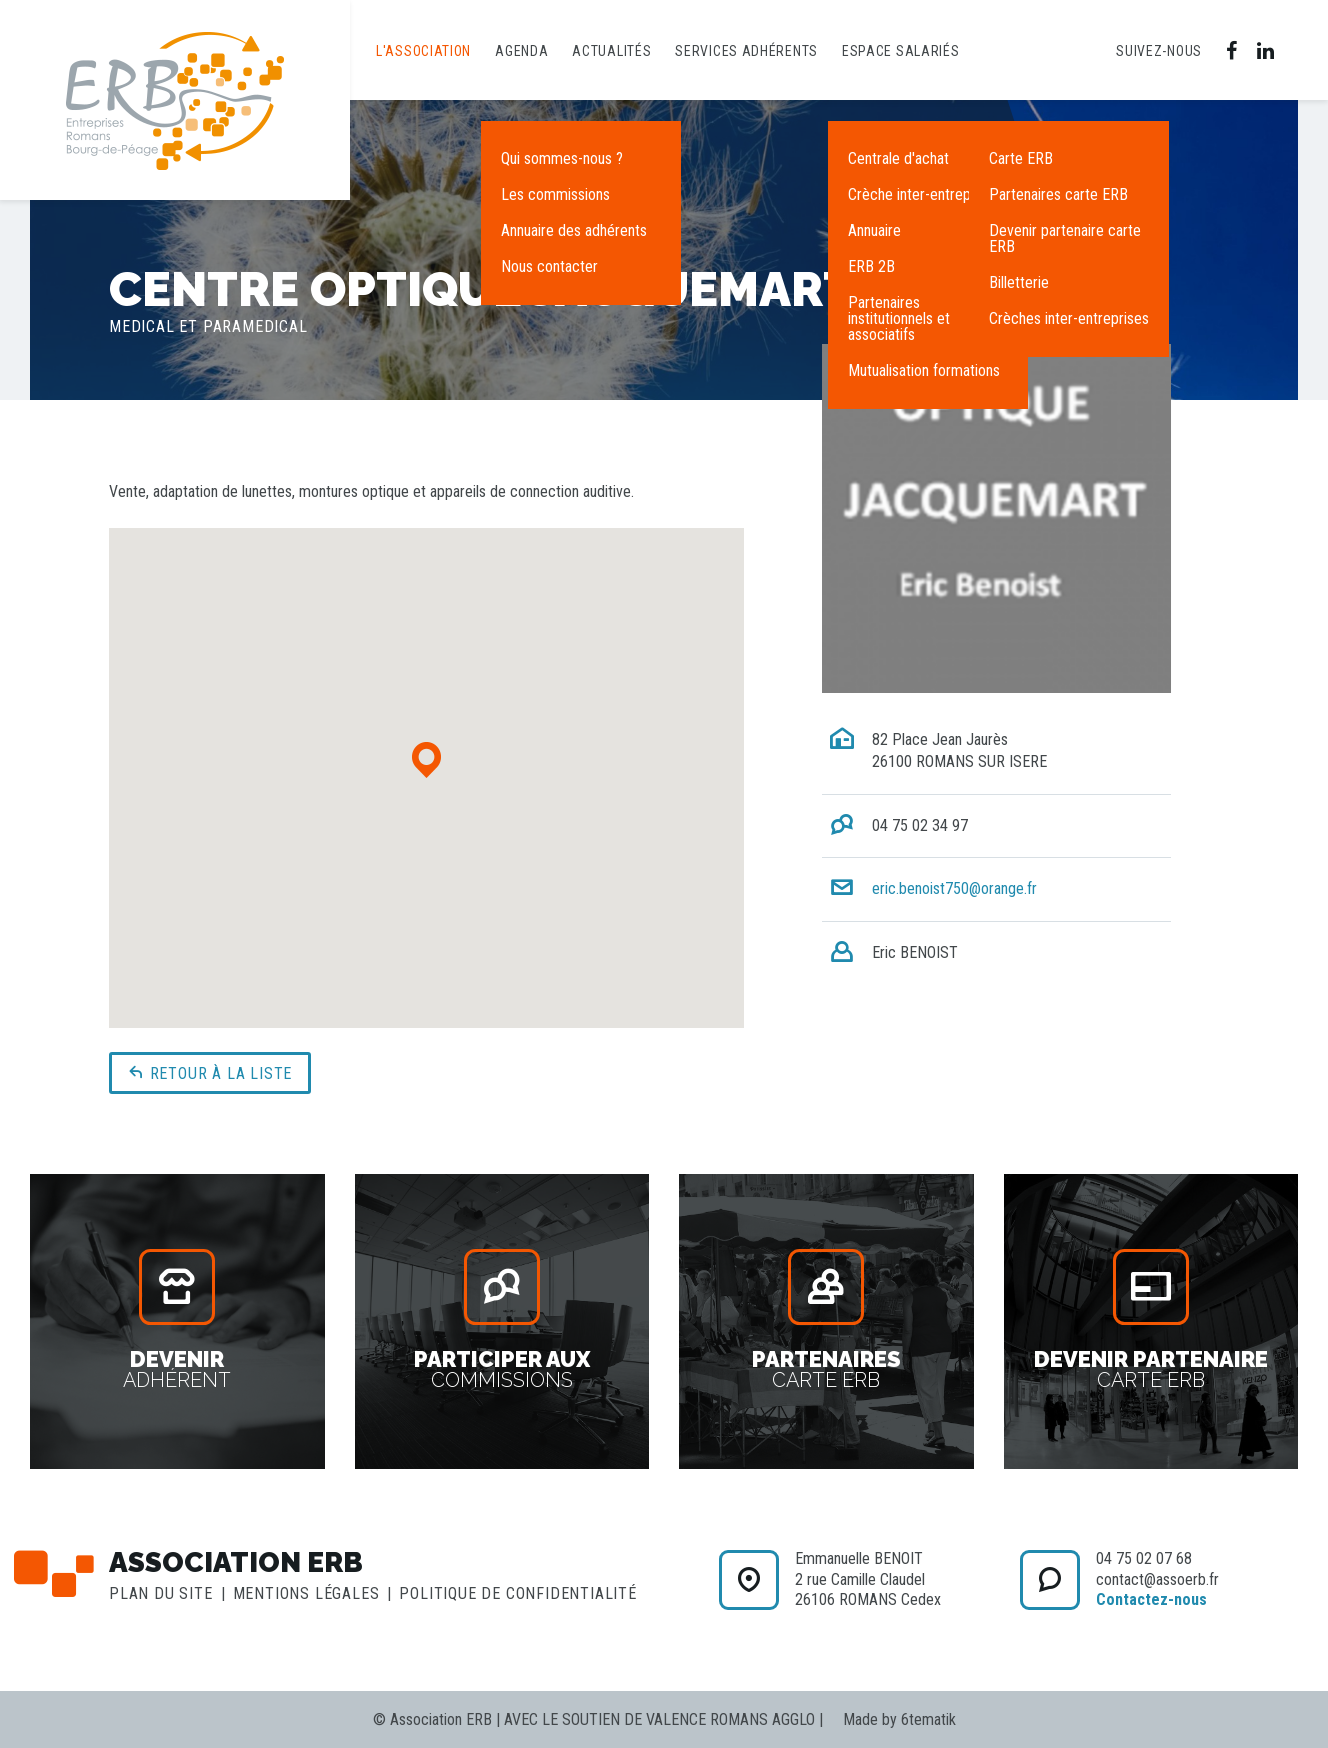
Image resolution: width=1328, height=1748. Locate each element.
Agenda (521, 51)
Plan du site (161, 1593)
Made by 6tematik (899, 1719)
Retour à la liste (210, 1072)
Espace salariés (901, 51)
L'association (423, 51)
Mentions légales (306, 1593)
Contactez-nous (1151, 1599)
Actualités (611, 51)
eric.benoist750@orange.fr (954, 888)
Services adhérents (746, 51)
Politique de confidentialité (517, 1593)
